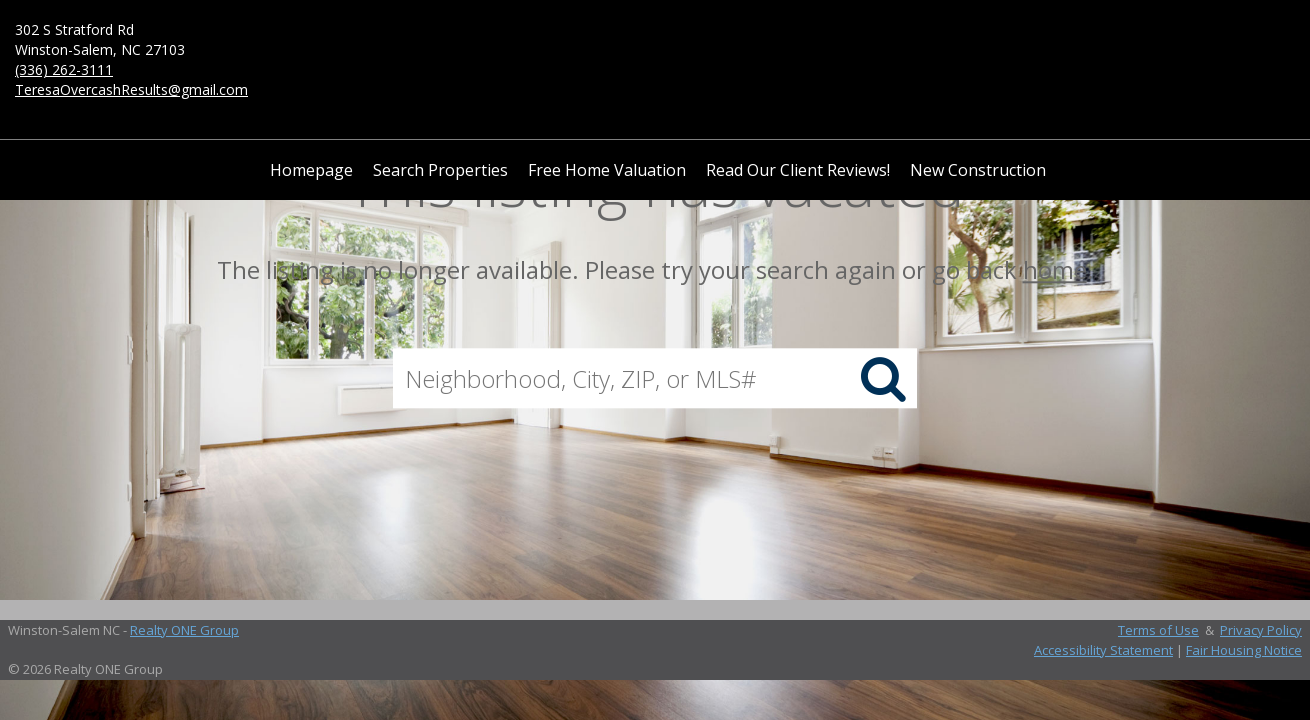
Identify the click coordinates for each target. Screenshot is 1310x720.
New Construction (978, 170)
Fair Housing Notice (1244, 650)
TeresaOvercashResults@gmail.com (131, 89)
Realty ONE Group (184, 630)
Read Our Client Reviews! (798, 170)
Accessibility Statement (1103, 650)
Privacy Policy (1261, 630)
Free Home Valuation (607, 170)
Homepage (311, 170)
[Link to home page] (655, 51)
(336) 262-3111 (64, 69)
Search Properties (440, 170)
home (1055, 269)
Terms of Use (1158, 630)
